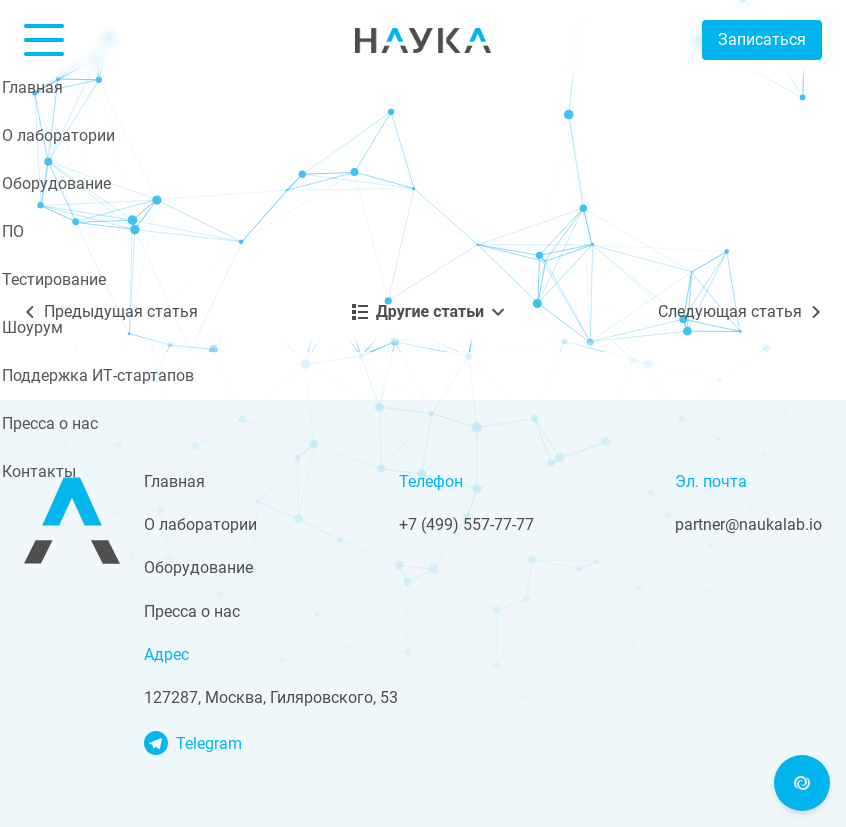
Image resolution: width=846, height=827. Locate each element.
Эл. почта (711, 481)
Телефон (431, 481)
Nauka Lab (422, 40)
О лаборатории (200, 524)
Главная (174, 481)
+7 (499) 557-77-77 (466, 524)
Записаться (762, 39)
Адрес (166, 654)
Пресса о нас (192, 611)
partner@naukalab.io (748, 524)
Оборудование (198, 567)
